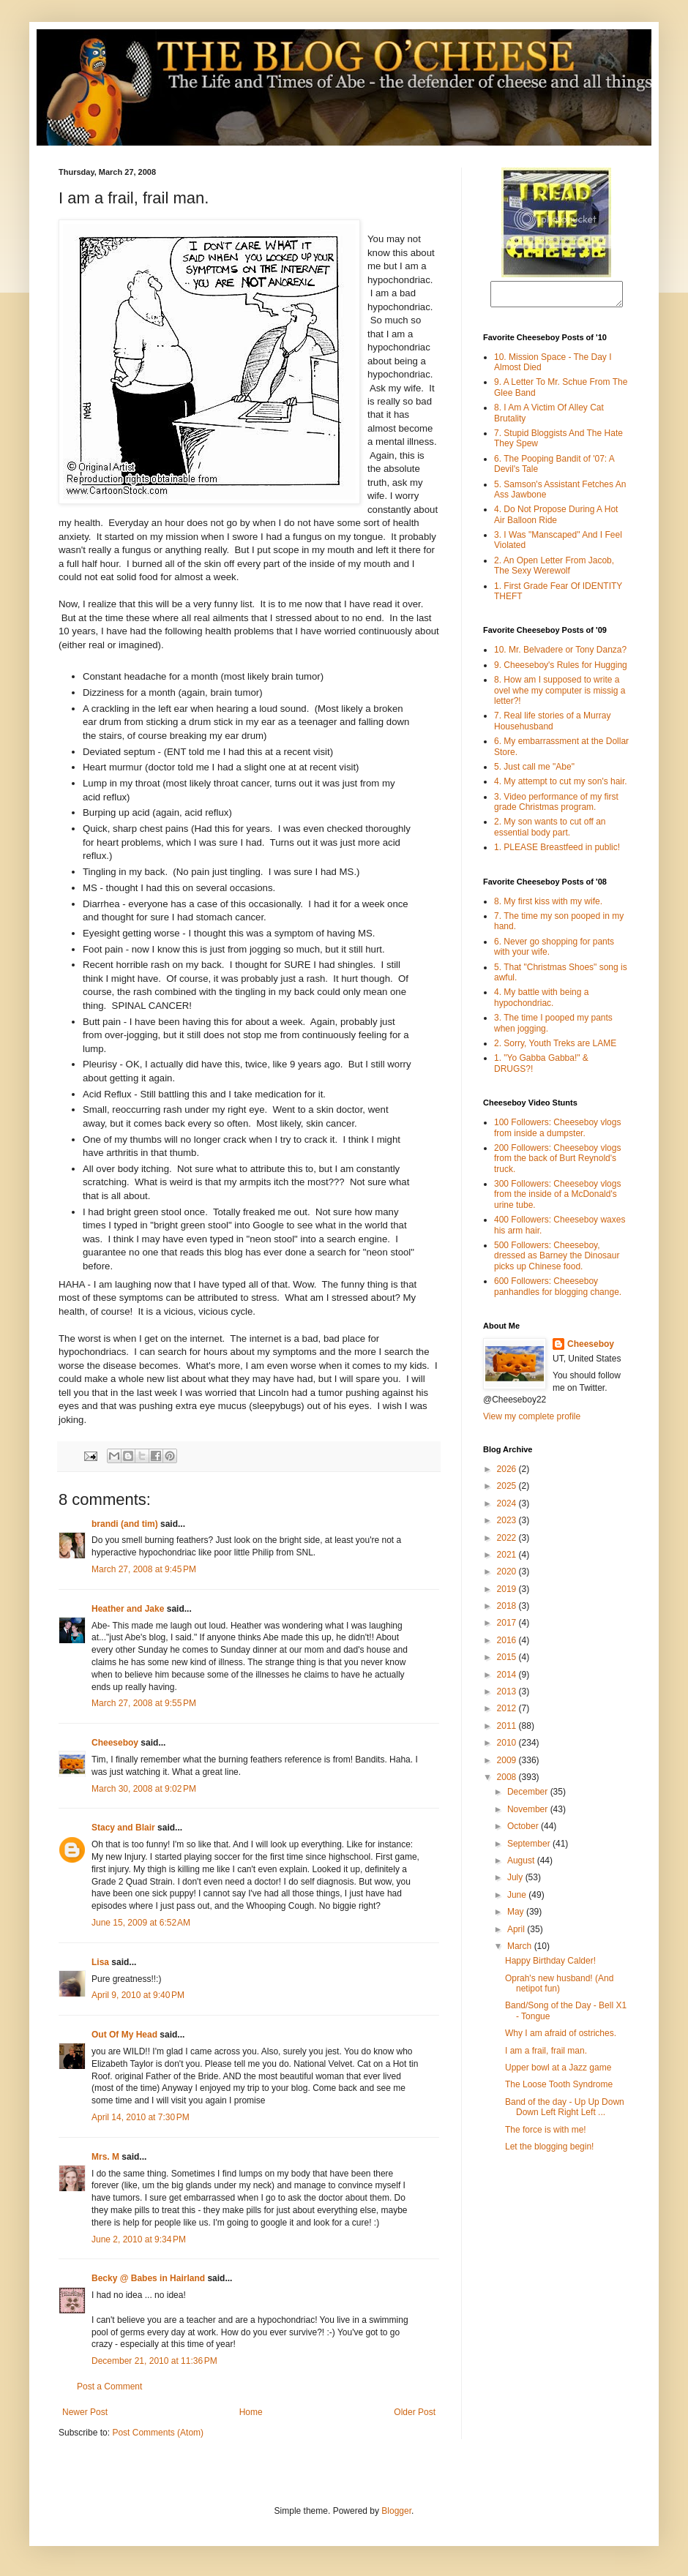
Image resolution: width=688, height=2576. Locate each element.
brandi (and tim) (124, 1524)
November (528, 1814)
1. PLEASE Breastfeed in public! (557, 851)
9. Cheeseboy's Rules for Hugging (560, 669)
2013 (508, 1696)
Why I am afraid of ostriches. (560, 2037)
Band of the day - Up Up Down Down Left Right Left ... (564, 2111)
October (524, 1830)
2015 (508, 1661)
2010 (508, 1747)
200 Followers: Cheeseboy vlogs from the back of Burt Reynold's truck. (557, 1163)
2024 (508, 1508)
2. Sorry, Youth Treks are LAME (555, 1048)
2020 (508, 1576)
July (516, 1882)
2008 (508, 1781)
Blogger (396, 2511)
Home (251, 2412)
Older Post (414, 2412)
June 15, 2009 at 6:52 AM (140, 1923)
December (528, 1796)
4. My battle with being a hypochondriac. (541, 1001)
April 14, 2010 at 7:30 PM (140, 2117)
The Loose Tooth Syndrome (559, 2089)
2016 (508, 1645)
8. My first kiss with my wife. (548, 906)
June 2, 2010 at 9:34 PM (138, 2239)
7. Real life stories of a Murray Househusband (552, 725)
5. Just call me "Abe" (534, 771)
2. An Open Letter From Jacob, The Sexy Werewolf (554, 570)
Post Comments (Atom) (157, 2432)
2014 (508, 1679)
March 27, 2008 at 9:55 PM (143, 1703)
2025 (508, 1490)
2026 (508, 1473)
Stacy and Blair (123, 1827)
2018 (508, 1610)
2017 (508, 1627)
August (522, 1865)
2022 (508, 1542)
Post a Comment (109, 2386)
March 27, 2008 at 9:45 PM (143, 1569)
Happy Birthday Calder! (550, 1965)
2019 (508, 1593)
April (517, 1934)
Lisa (100, 1962)
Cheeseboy (114, 1743)
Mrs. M (105, 2157)
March (520, 1950)
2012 (508, 1713)
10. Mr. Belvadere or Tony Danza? (560, 654)
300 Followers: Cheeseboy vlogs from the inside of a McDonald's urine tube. (557, 1198)
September (530, 1848)
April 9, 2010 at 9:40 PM (137, 1995)
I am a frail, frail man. (546, 2055)
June (517, 1899)
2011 (508, 1730)
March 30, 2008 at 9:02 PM (143, 1789)
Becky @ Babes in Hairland (148, 2278)
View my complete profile (531, 1421)
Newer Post (85, 2412)
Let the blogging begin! (549, 2151)
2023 (508, 1525)
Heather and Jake (127, 1609)
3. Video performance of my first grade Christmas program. (556, 806)
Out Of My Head (124, 2034)
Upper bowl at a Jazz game (558, 2072)
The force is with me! (545, 2134)
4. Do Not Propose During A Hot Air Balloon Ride (556, 518)
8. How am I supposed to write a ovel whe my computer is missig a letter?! (559, 694)
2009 (508, 1765)
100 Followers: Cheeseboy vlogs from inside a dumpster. (557, 1132)
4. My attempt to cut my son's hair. (560, 786)
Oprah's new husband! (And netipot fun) (559, 1988)
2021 (508, 1559)
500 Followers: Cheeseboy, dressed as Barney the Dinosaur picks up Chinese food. (556, 1260)
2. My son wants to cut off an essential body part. (550, 831)
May (516, 1916)
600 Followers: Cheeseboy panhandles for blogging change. (557, 1290)
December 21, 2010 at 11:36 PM (154, 2361)
